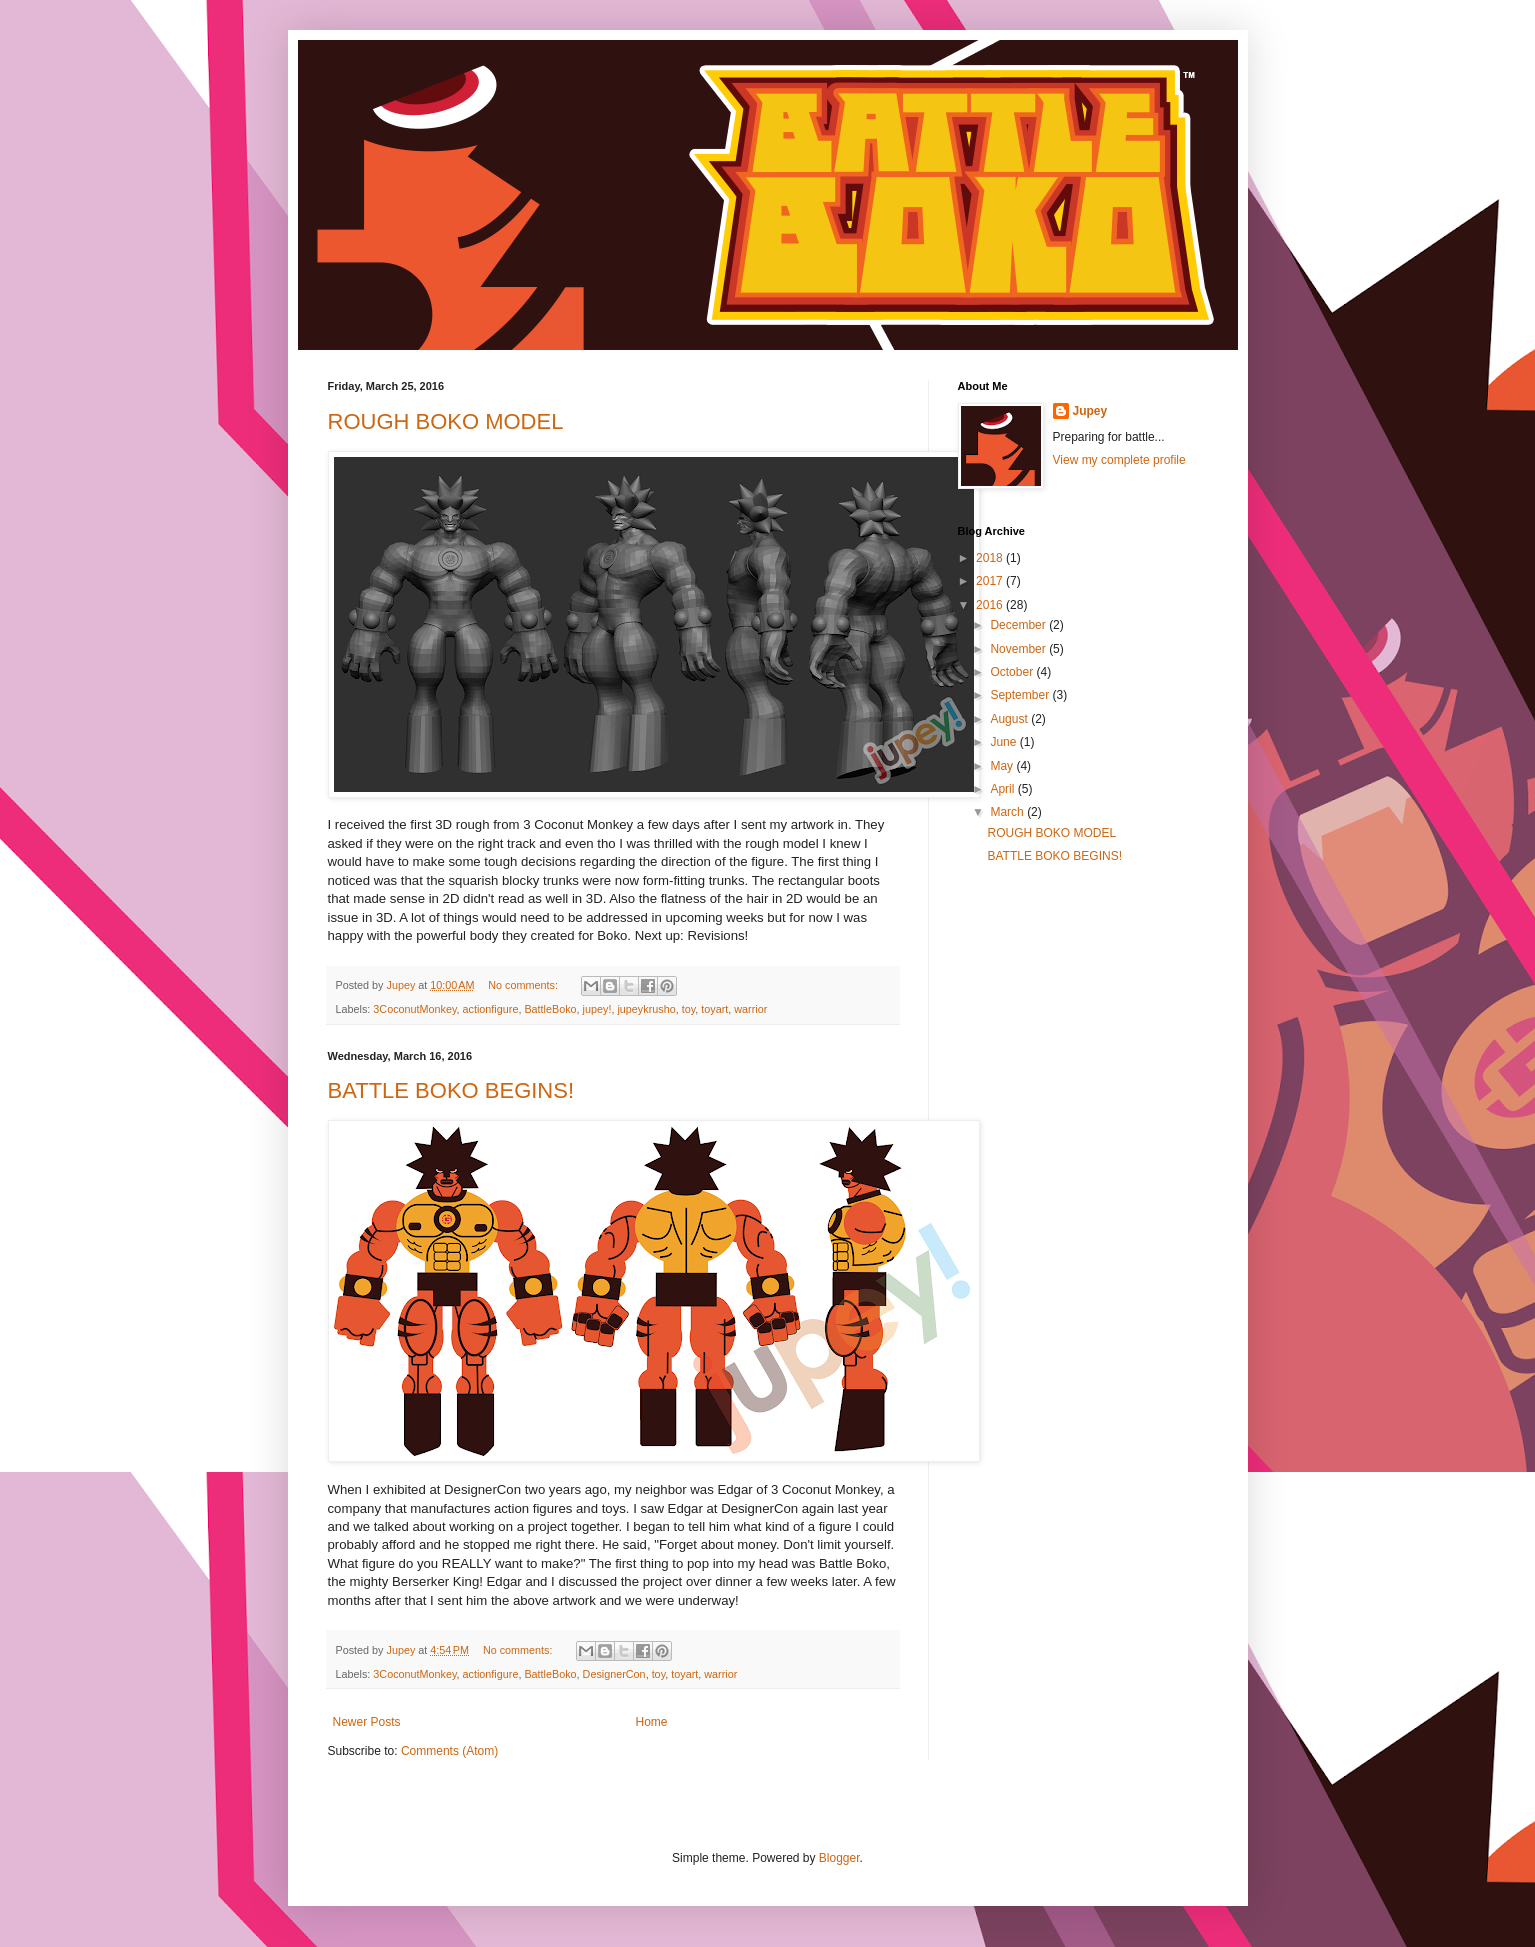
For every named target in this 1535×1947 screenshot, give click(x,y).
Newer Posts (367, 1722)
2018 (991, 558)
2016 (991, 605)
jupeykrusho (646, 1009)
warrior (750, 1009)
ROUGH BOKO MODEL (446, 421)
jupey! (597, 1009)
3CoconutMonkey (414, 1009)
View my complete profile (1119, 460)
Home (652, 1722)
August (1010, 719)
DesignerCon (614, 1674)
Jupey (1090, 411)
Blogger (839, 1858)
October (1013, 672)
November (1019, 649)
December (1019, 625)
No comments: (524, 985)
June (1004, 742)
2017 (991, 581)
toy (689, 1009)
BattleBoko (550, 1009)
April (1003, 789)
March (1008, 812)
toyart (714, 1009)
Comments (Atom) (449, 1751)
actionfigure (491, 1009)
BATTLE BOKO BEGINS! (451, 1090)
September (1021, 695)
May (1003, 766)
